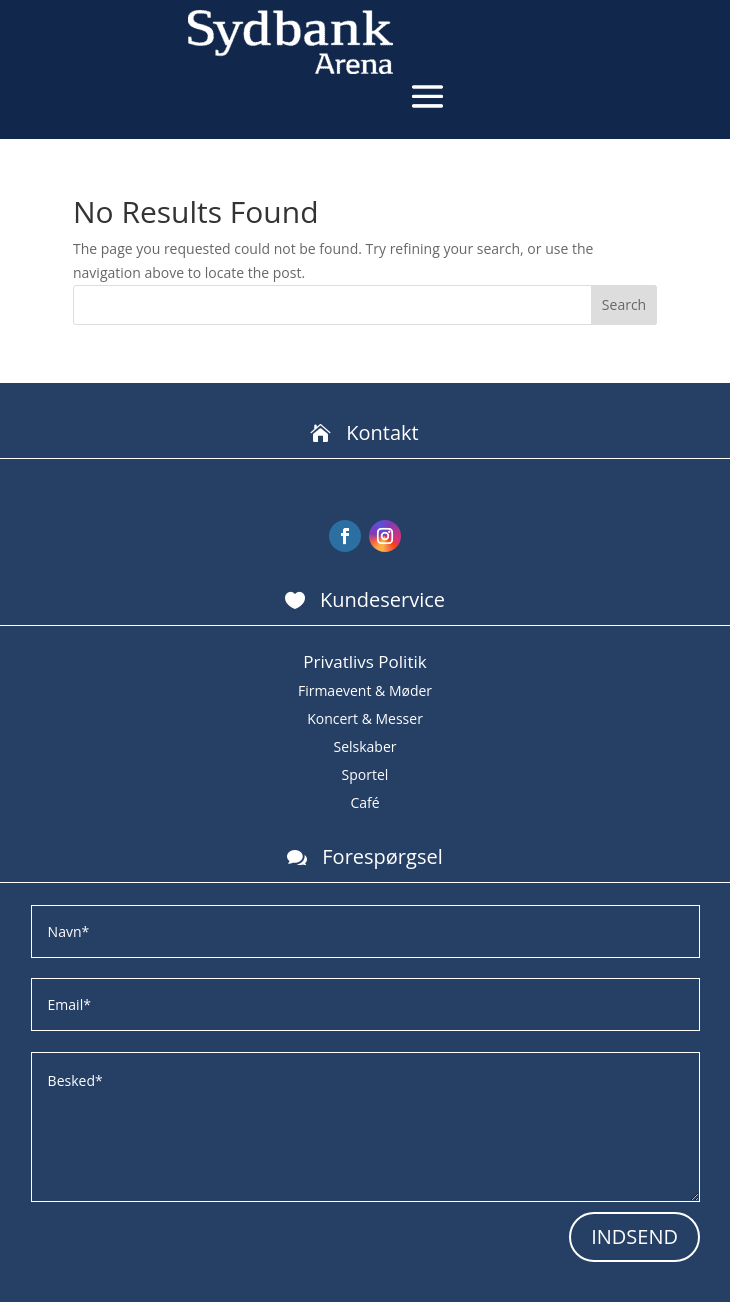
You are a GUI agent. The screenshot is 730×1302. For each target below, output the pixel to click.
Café (364, 802)
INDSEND (634, 1236)
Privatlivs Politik (364, 661)
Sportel (365, 774)
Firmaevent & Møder (365, 690)
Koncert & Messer (365, 718)
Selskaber (364, 746)
